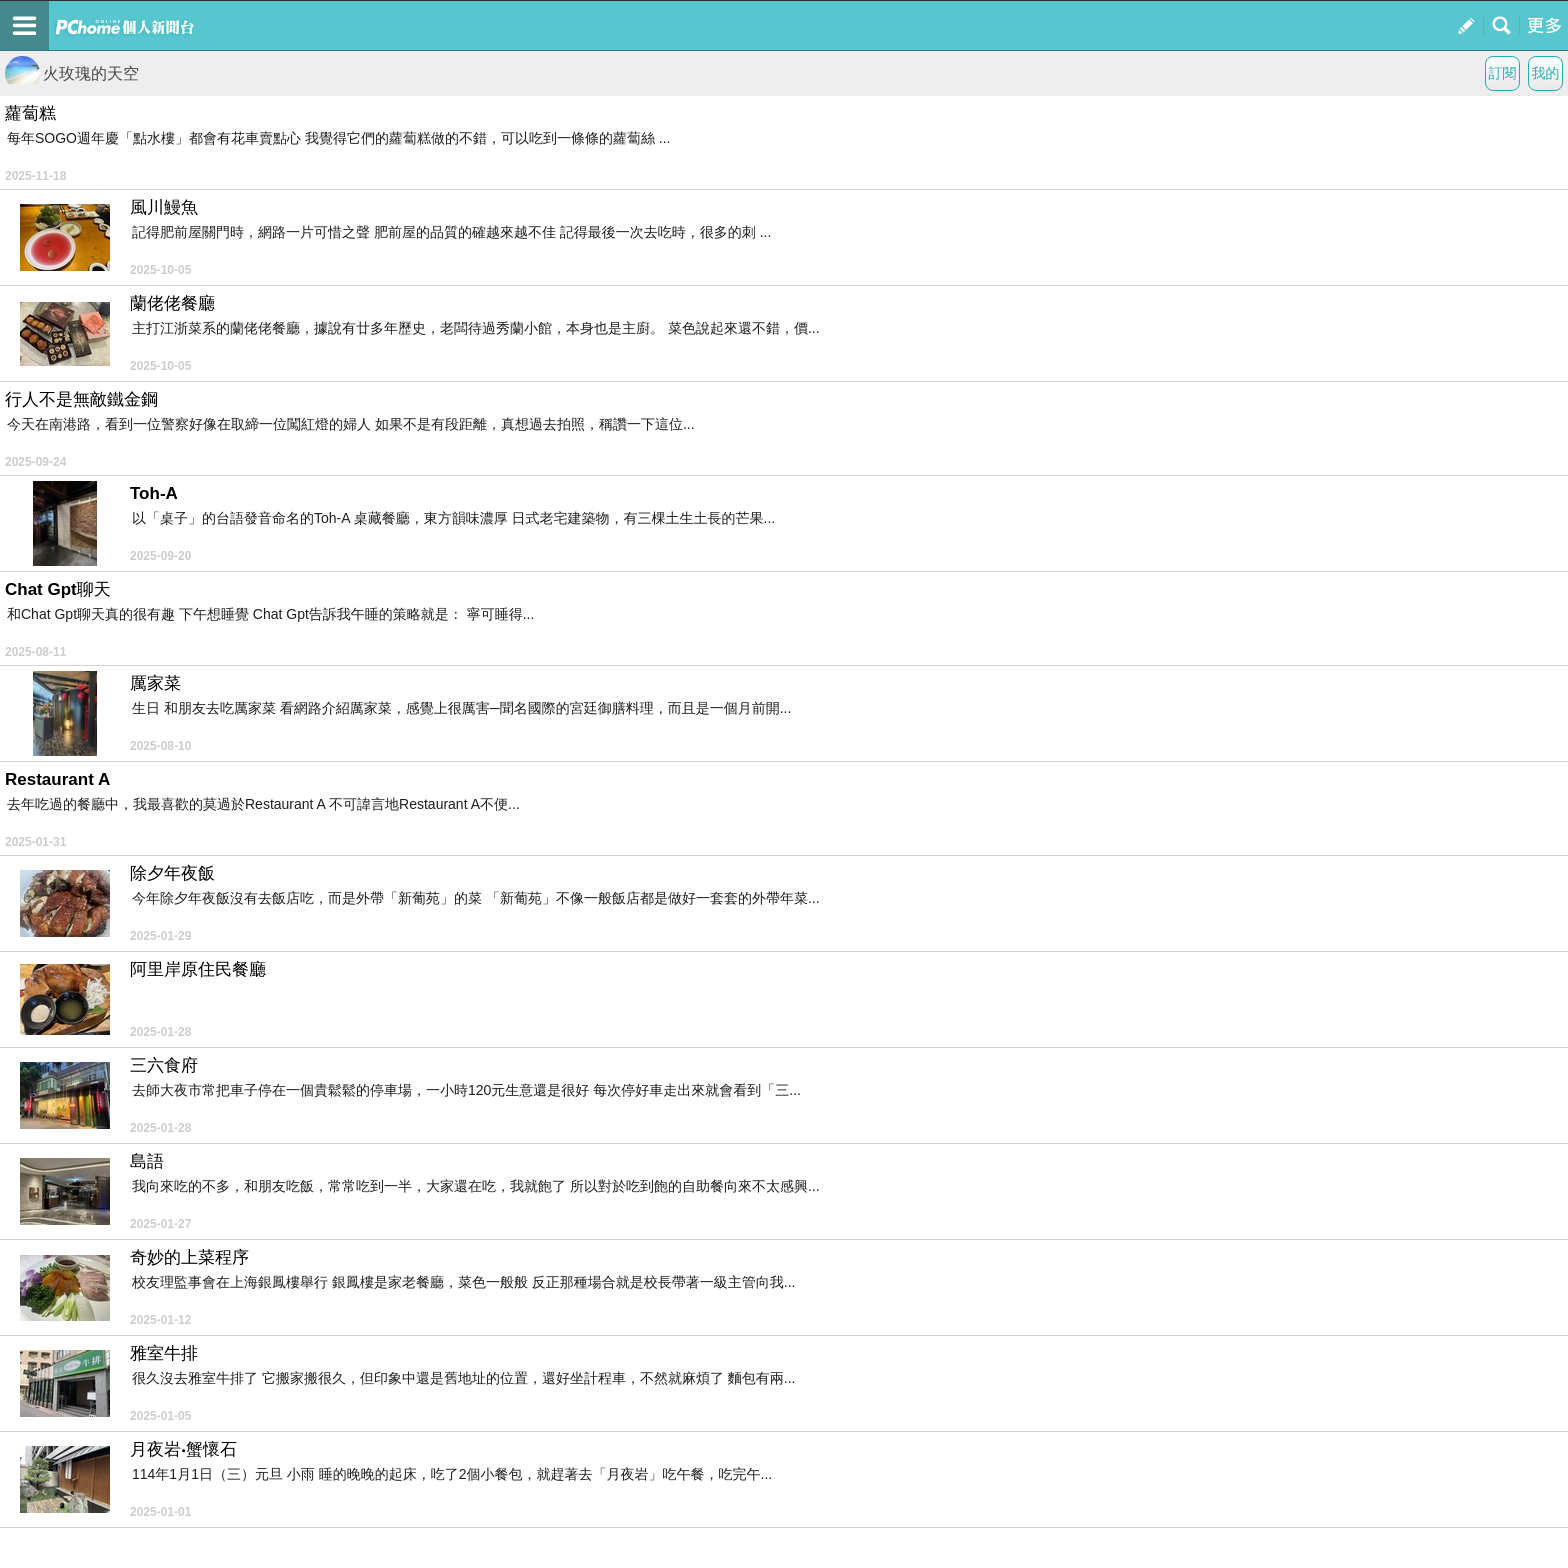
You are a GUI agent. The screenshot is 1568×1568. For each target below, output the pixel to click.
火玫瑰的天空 (72, 73)
